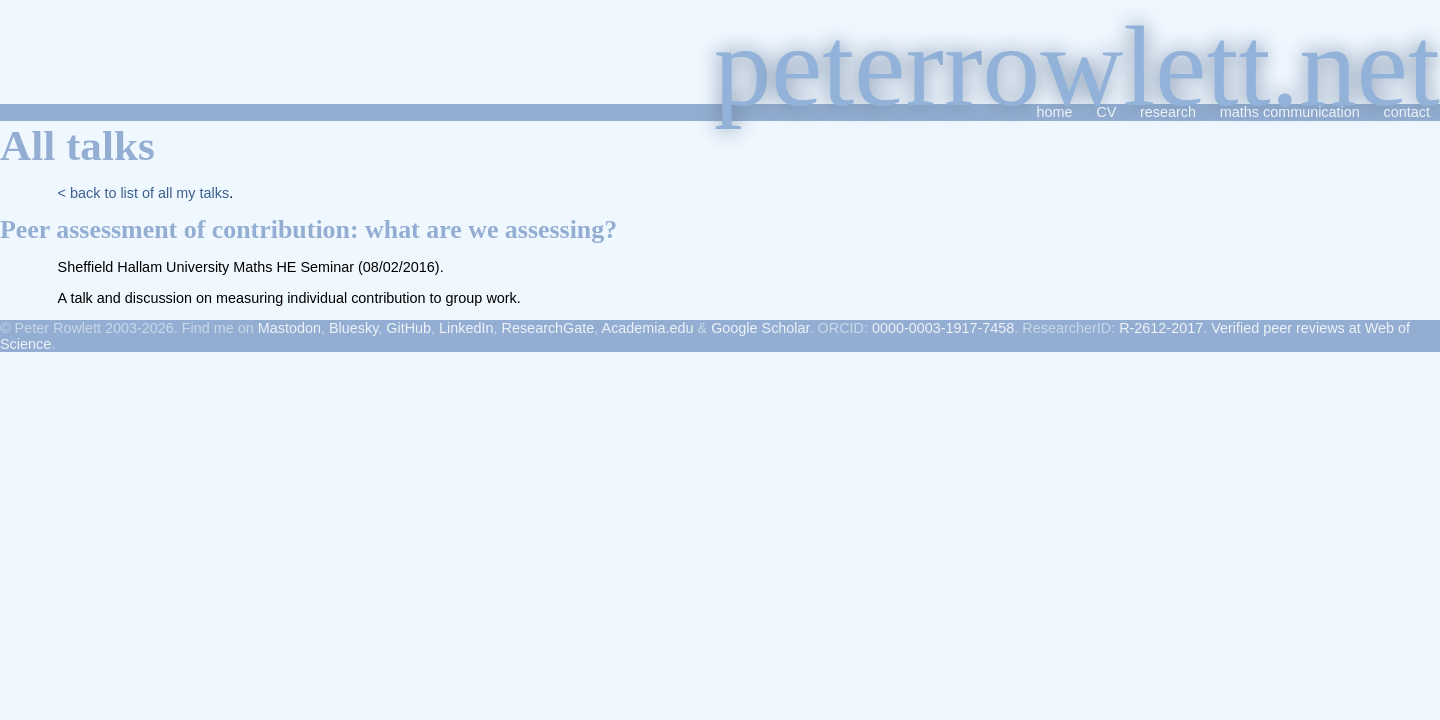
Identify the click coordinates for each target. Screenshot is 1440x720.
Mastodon (289, 328)
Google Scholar (760, 328)
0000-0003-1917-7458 (943, 328)
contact (1407, 112)
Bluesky (353, 328)
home (1054, 112)
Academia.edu (648, 328)
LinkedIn (466, 328)
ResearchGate (548, 328)
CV (1106, 112)
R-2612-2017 (1161, 328)
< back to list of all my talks (144, 193)
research (1168, 112)
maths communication (1290, 112)
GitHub (408, 328)
